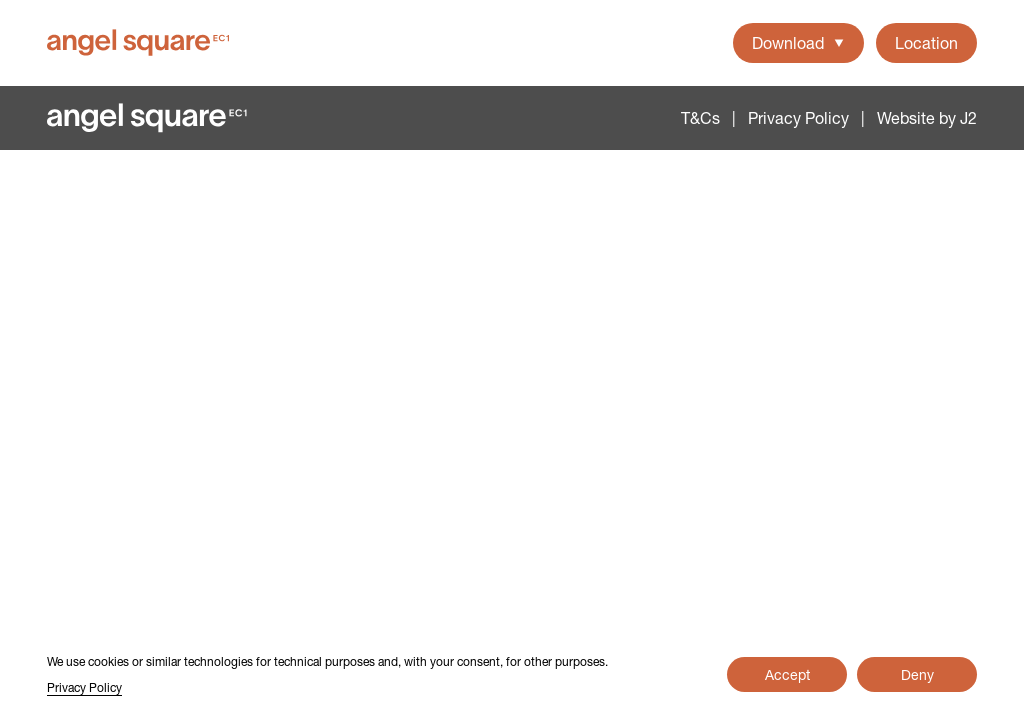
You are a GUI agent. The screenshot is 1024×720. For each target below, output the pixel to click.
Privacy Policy (798, 118)
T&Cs (700, 118)
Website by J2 (927, 118)
